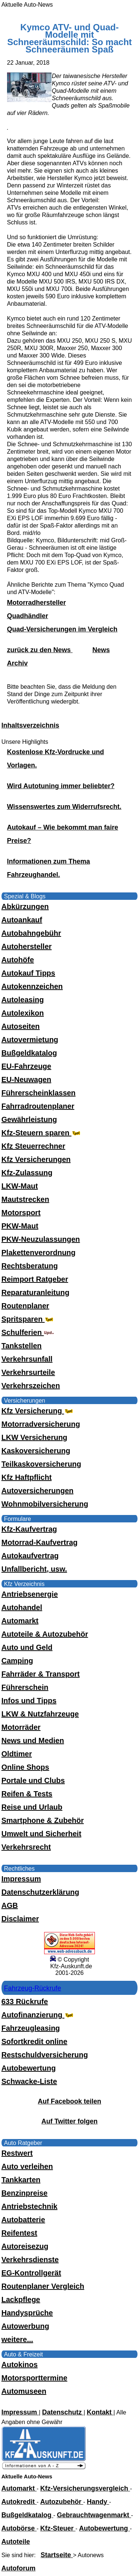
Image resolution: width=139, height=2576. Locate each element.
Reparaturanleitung (35, 1292)
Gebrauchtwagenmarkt (94, 2515)
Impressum (21, 1879)
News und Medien (32, 1740)
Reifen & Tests (26, 1794)
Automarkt (20, 1621)
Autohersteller (26, 946)
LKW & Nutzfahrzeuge (40, 1714)
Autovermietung (29, 1040)
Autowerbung (25, 2326)
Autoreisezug (25, 2246)
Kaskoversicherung (35, 1451)
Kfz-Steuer (58, 2528)
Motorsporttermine (34, 2378)
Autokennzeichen (32, 986)
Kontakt (100, 2412)
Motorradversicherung (40, 1424)
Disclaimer (20, 1919)
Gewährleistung (29, 1119)
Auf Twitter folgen (70, 2121)
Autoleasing (22, 1000)
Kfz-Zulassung (27, 1173)
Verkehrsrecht (26, 1847)
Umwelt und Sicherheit (41, 1834)
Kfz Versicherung (38, 1411)
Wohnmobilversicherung (44, 1504)
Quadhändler (27, 616)
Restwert (17, 2153)
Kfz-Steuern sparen (41, 1133)
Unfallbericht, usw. (34, 1569)
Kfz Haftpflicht (26, 1477)
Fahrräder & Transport (40, 1674)
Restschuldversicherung (44, 2055)
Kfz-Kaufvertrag (29, 1529)
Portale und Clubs (33, 1780)
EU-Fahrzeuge (26, 1066)
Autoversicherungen (37, 1491)
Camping (17, 1661)
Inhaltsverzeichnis (30, 725)
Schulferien (27, 1332)
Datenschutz (62, 2412)
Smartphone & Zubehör (42, 1820)
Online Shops (25, 1767)
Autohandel (21, 1607)
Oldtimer (16, 1754)
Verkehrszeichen (30, 1386)
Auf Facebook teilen (69, 2101)
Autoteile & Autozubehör (44, 1634)
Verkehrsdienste (30, 2259)
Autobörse (19, 2528)
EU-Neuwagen (26, 1079)
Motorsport (21, 1213)
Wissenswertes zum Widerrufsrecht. (64, 806)
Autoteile (15, 2541)
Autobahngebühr (31, 933)
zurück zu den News (40, 650)
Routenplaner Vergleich (42, 2286)
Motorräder (21, 1727)
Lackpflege (20, 2299)
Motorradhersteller (36, 602)
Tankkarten (20, 2180)
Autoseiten (20, 1026)
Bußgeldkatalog (29, 1053)
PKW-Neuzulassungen (40, 1239)
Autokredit (19, 2501)
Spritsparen (28, 1319)
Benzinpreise (24, 2193)
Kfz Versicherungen (36, 1159)
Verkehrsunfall (27, 1359)
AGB (9, 1905)
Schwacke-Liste (29, 2081)
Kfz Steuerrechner (33, 1146)
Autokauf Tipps (28, 973)
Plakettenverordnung (38, 1252)
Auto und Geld (27, 1647)
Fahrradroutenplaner (38, 1106)
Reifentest (19, 2233)
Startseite (57, 2555)
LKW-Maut (19, 1186)
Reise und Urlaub (31, 1807)
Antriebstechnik (29, 2206)
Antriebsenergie (29, 1594)
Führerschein (25, 1687)
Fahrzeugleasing (30, 2028)
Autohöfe (17, 960)
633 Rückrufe (24, 2001)
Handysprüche (27, 2313)
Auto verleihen (27, 2166)
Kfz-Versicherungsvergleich (85, 2488)
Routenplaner (25, 1306)
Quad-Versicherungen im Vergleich (62, 629)
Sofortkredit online (34, 2041)
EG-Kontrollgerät (31, 2273)
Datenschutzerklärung (40, 1892)
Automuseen (23, 2391)
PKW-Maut (20, 1226)
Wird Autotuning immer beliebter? (61, 786)
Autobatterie (23, 2220)
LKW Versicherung (34, 1437)
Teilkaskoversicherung (41, 1464)
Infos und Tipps (29, 1701)
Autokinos (19, 2364)
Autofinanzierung (38, 2015)
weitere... (17, 2339)
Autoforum (18, 2568)
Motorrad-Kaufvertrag (39, 1542)
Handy (98, 2501)
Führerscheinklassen (38, 1093)
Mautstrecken (25, 1199)
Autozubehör (61, 2501)
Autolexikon (22, 1013)
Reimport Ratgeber (34, 1279)
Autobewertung (28, 2068)
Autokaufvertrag (30, 1556)
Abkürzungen (25, 906)
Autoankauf (21, 920)
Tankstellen (21, 1346)
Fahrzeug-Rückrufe (32, 1988)
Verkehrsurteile (28, 1372)
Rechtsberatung (29, 1266)
